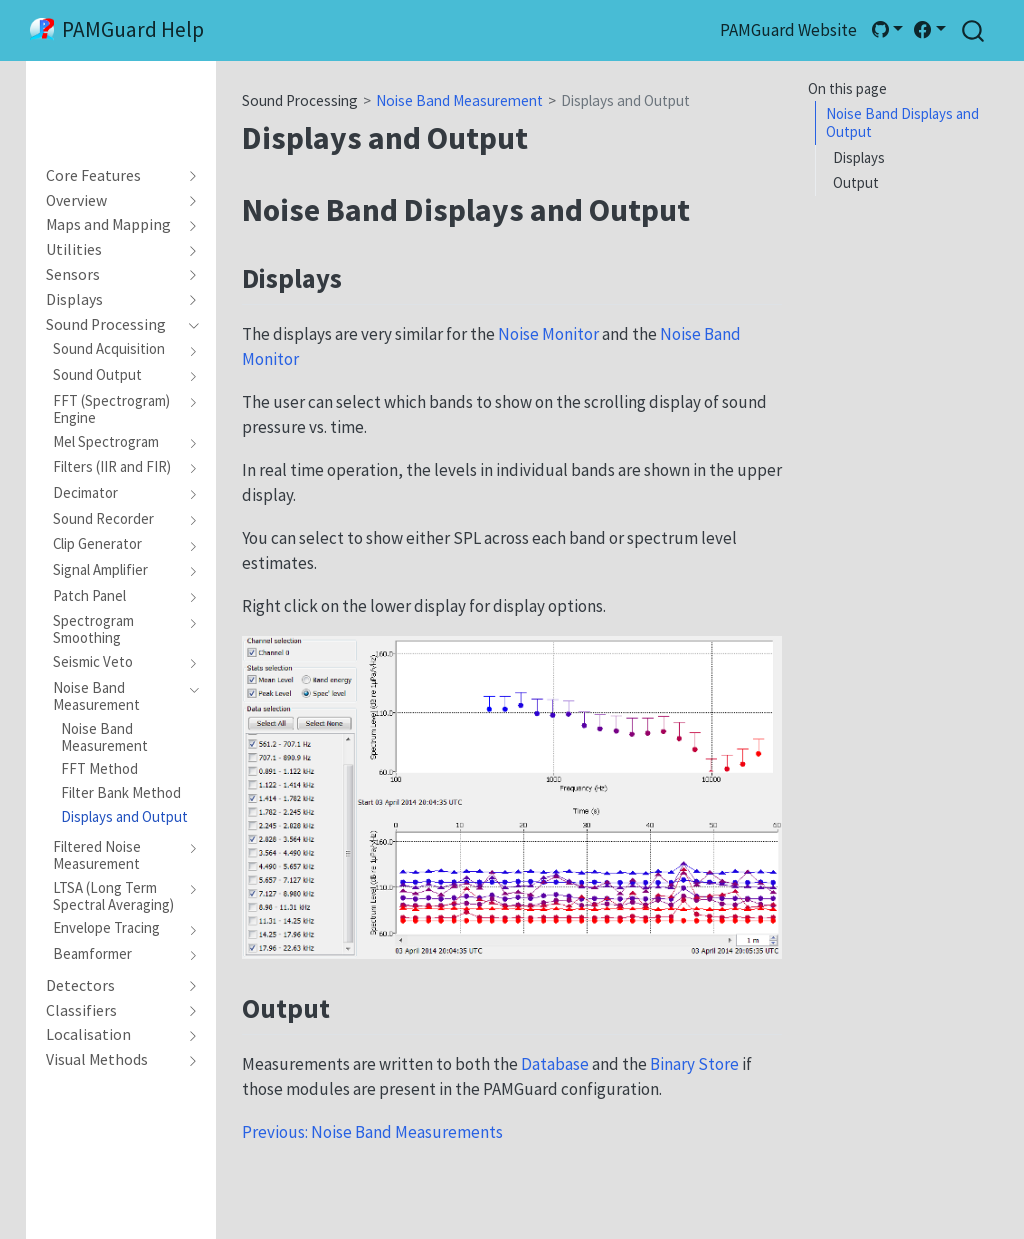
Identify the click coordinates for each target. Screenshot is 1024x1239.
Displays (859, 157)
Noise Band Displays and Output (902, 123)
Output (856, 182)
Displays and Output (625, 100)
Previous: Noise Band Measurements (372, 1132)
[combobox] (974, 30)
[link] (887, 30)
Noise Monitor (548, 334)
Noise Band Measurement (459, 100)
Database (555, 1064)
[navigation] (112, 176)
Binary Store (694, 1064)
